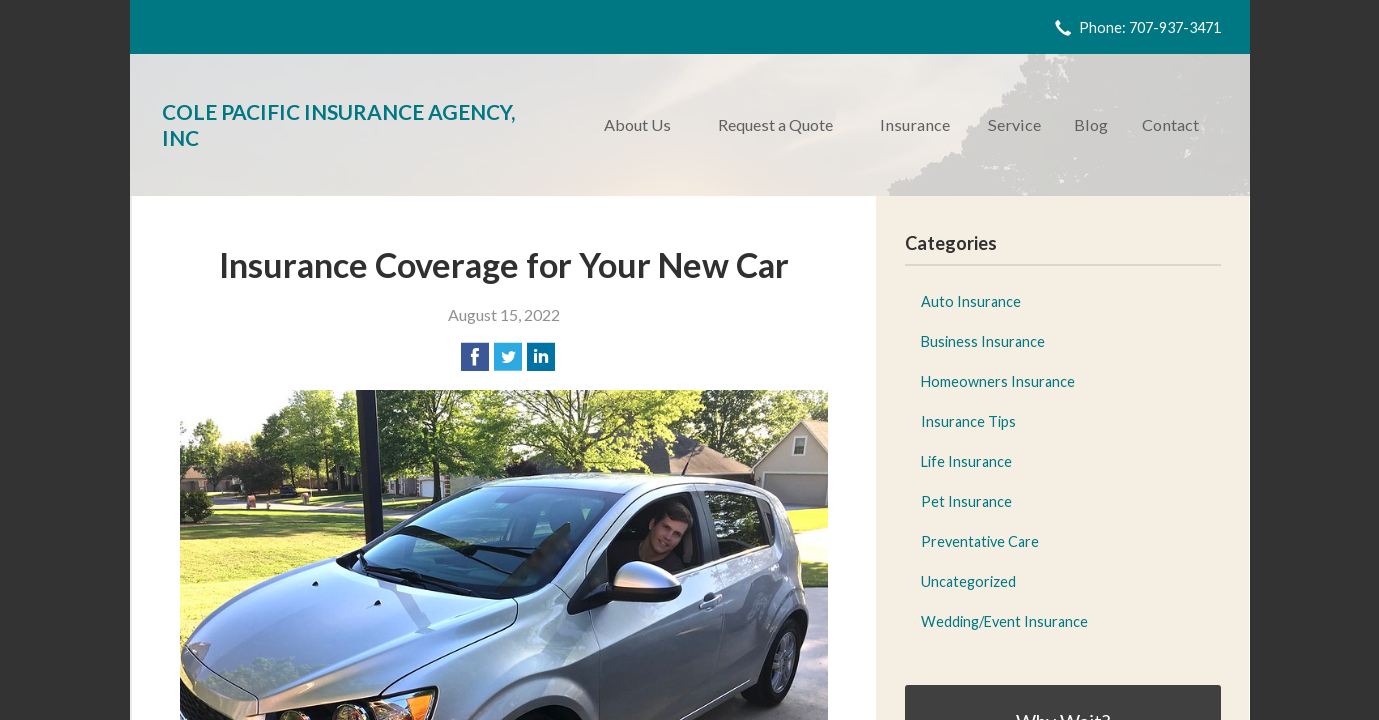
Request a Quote (775, 124)
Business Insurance (983, 341)
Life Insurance (966, 461)
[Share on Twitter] (508, 357)
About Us (637, 124)
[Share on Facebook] (475, 357)
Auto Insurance (971, 301)
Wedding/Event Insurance (1004, 621)
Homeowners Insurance (998, 381)
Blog (1091, 124)
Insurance (915, 124)
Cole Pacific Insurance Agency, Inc (338, 124)
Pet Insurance (966, 501)
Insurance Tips (968, 421)
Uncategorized (968, 581)
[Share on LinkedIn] (541, 357)
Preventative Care (980, 541)
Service (1014, 124)
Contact (1170, 124)
